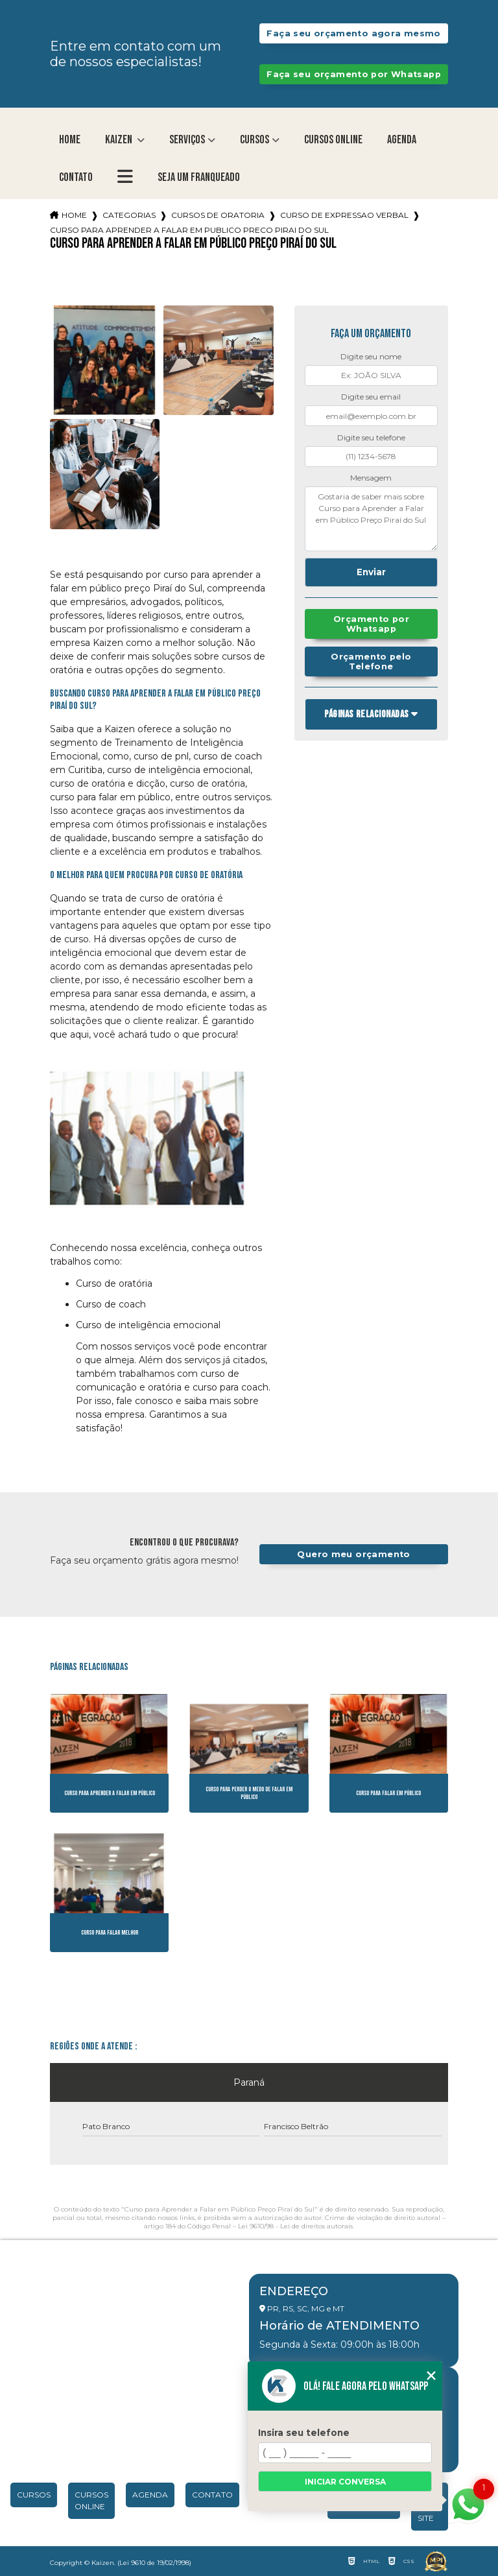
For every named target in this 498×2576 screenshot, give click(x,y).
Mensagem (371, 478)
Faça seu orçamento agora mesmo (353, 33)
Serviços (187, 140)
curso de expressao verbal (344, 215)
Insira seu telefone (304, 2432)
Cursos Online (333, 140)
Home (69, 140)
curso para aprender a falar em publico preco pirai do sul (189, 230)
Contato (76, 177)
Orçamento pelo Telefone (371, 661)
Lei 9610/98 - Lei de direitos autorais (295, 2226)
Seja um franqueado (199, 177)
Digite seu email (371, 396)
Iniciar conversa (345, 2482)
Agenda (401, 140)
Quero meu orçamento (353, 1554)
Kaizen (119, 140)
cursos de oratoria (218, 215)
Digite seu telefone (371, 437)
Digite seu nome (370, 356)
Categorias (129, 215)
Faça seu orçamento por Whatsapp (354, 74)
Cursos (254, 140)
